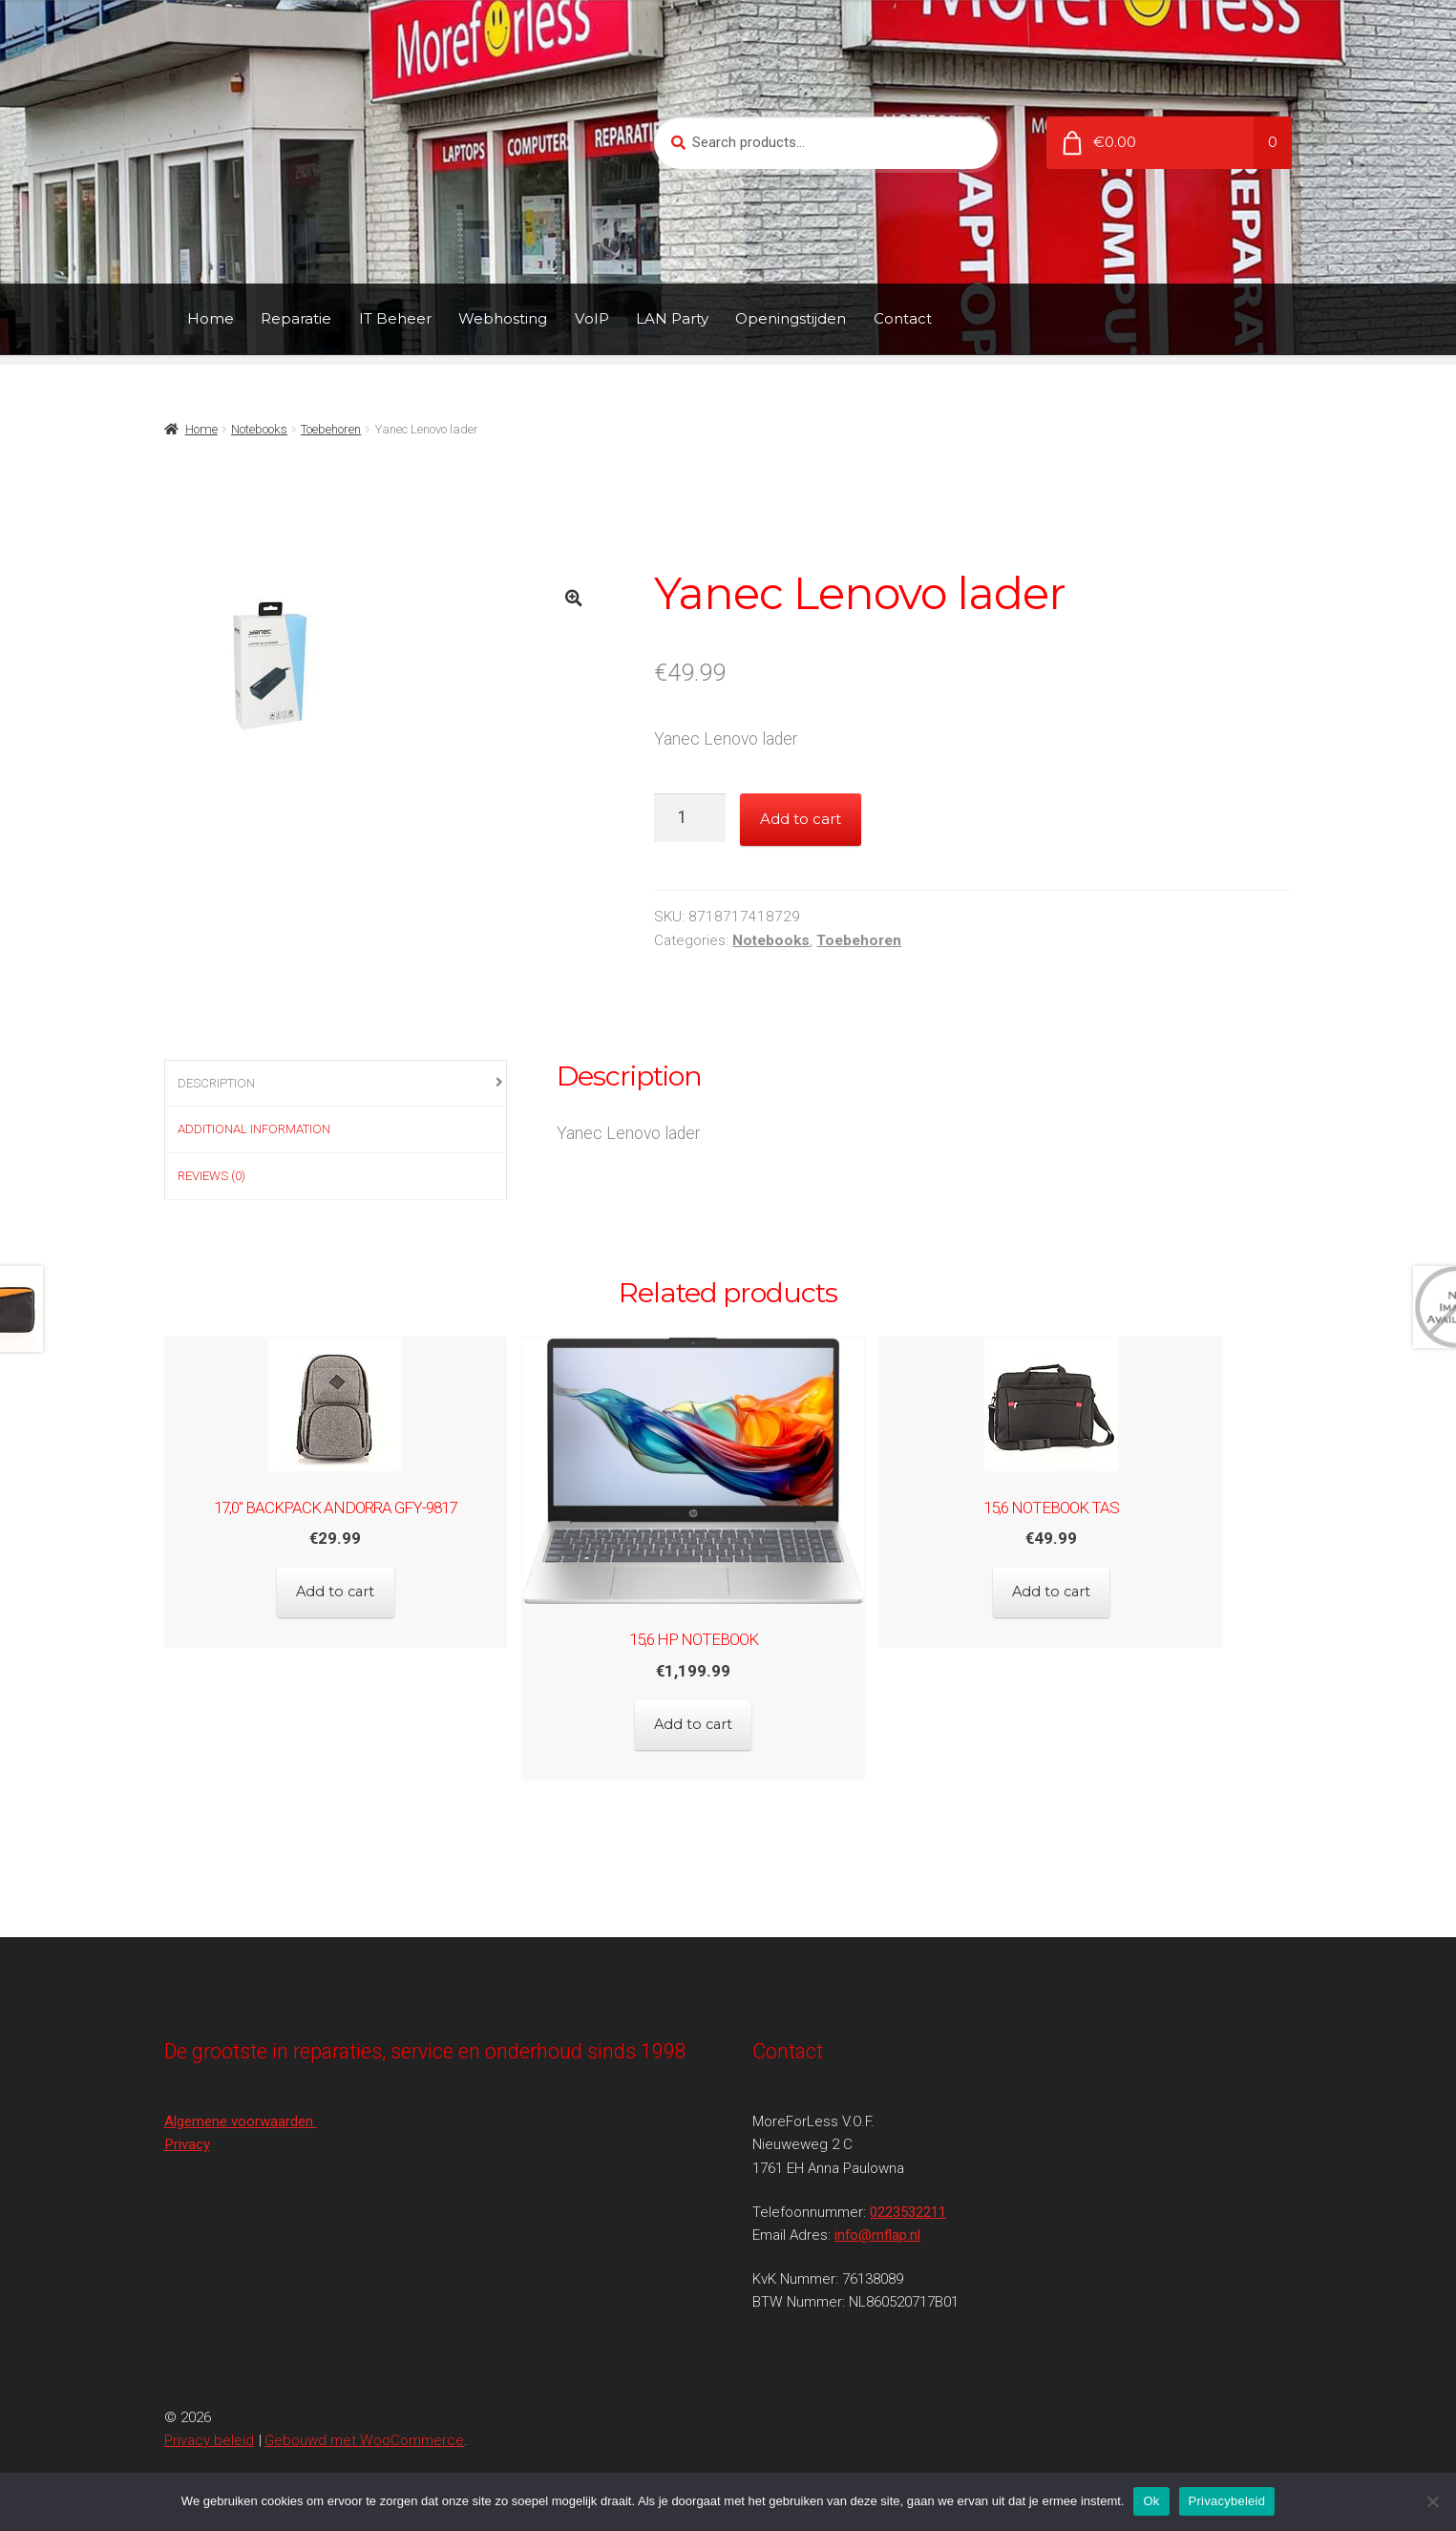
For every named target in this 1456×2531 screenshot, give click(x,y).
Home (210, 318)
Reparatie (296, 318)
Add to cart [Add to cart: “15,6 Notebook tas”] (1120, 1582)
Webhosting (502, 318)
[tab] (336, 1084)
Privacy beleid (209, 2419)
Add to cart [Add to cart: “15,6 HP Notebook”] (728, 1714)
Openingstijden (790, 318)
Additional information (254, 1129)
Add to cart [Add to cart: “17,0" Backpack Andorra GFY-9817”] (335, 1582)
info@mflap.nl (877, 2214)
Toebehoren (331, 429)
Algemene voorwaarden (240, 2100)
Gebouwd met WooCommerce (364, 2419)
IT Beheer (395, 318)
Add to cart (800, 819)
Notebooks (259, 429)
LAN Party (672, 318)
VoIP (592, 318)
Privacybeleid (1227, 2501)
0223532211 (908, 2191)
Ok (1151, 2501)
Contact (903, 318)
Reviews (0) (211, 1176)
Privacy (187, 2124)
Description (216, 1083)
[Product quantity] (690, 817)
